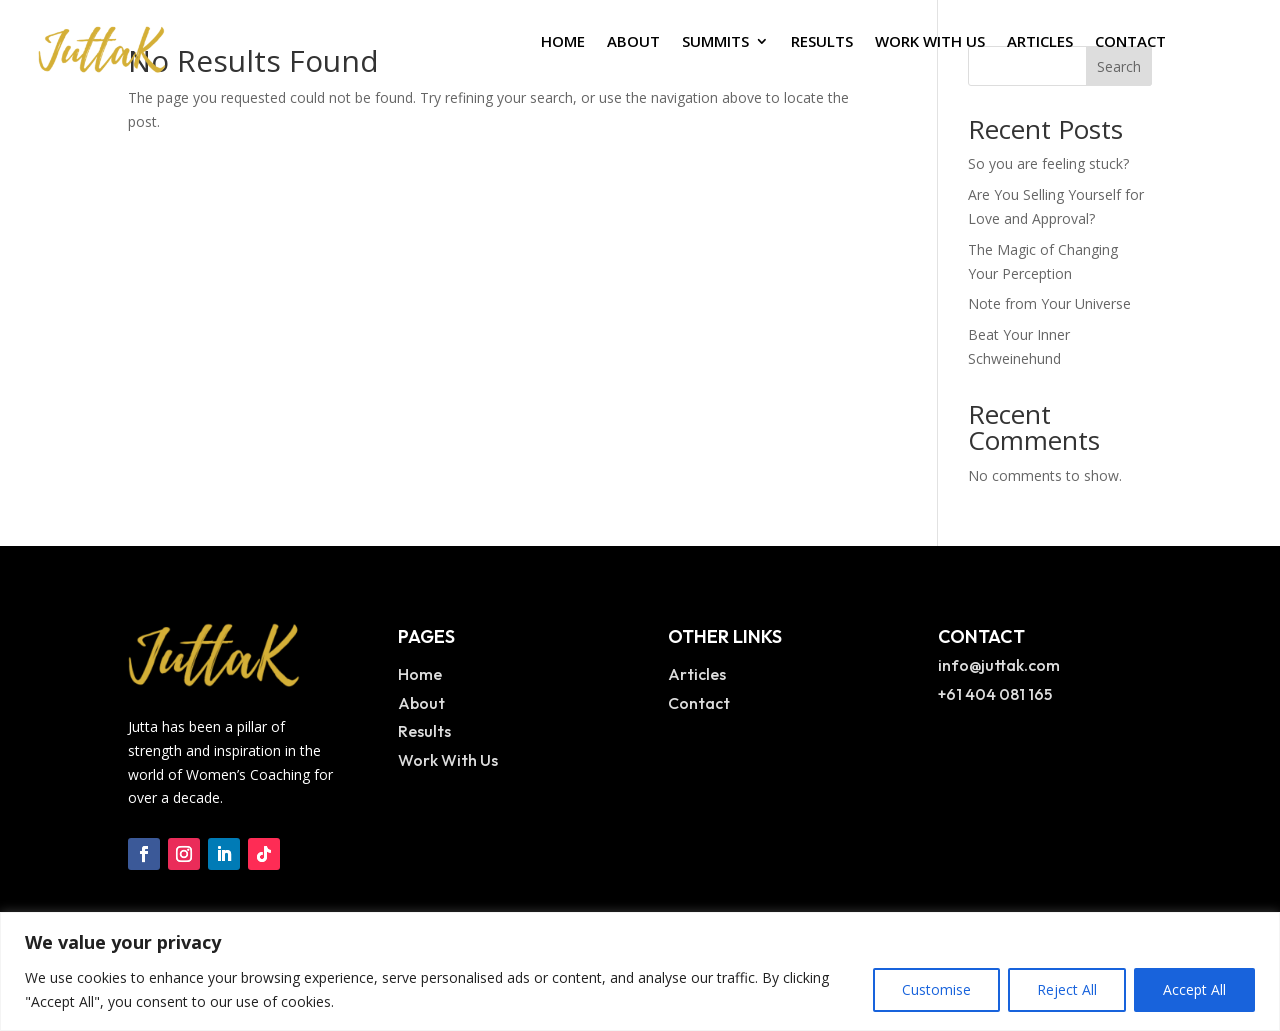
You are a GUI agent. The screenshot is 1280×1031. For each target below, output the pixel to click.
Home (563, 42)
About (633, 42)
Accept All (1194, 989)
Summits (715, 42)
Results (822, 42)
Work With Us (930, 42)
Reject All (1067, 989)
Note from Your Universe (1049, 303)
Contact (1130, 42)
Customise (936, 989)
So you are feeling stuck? (1048, 163)
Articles (1040, 42)
